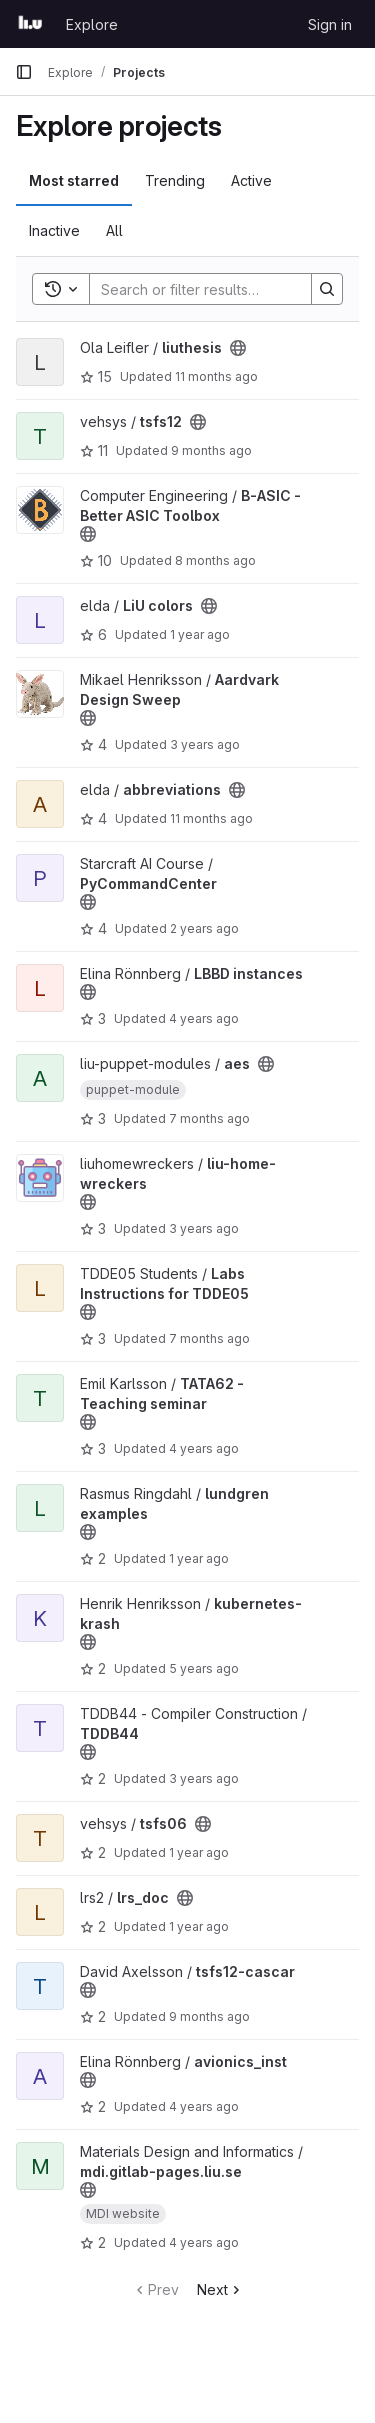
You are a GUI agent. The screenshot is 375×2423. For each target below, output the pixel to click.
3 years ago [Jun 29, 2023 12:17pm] (205, 744)
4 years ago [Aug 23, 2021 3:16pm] (204, 2242)
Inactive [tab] (54, 230)
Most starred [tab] (74, 180)
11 (94, 450)
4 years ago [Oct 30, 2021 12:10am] (204, 1448)
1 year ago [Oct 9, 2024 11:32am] (199, 1852)
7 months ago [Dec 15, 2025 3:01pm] (209, 1338)
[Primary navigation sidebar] (24, 72)
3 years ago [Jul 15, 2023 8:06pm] (204, 1228)
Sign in (330, 24)
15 (96, 376)
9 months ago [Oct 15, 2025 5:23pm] (211, 450)
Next (220, 2289)
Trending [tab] (175, 180)
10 (96, 560)
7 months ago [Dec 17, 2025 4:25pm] (209, 1118)
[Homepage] (30, 24)
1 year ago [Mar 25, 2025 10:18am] (199, 1926)
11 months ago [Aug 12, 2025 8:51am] (211, 818)
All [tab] (114, 230)
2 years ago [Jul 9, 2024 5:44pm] (204, 928)
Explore (92, 24)
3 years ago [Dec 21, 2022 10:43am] (204, 1778)
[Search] (221, 289)
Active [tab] (251, 180)
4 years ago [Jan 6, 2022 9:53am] (204, 2106)
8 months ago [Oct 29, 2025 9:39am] (215, 560)
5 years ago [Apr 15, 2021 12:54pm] (204, 1668)
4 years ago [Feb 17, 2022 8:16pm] (204, 1018)
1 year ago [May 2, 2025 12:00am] (199, 1558)
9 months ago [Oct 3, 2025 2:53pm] (209, 2016)
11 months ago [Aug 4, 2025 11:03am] (216, 376)
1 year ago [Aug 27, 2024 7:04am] (200, 634)
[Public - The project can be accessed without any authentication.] (238, 348)
